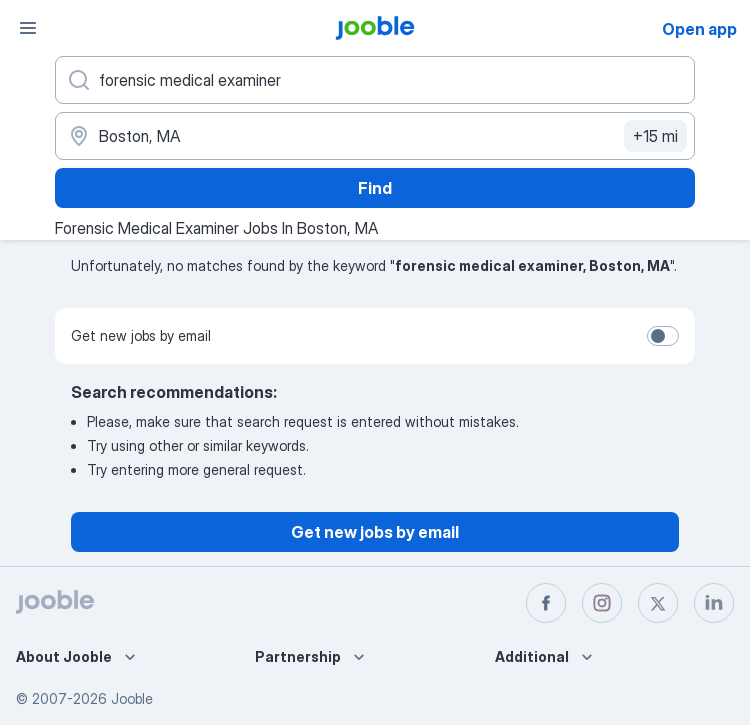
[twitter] (658, 603)
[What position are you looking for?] (375, 80)
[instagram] (602, 603)
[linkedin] (714, 603)
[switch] (663, 336)
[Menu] (28, 28)
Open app (699, 29)
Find (375, 188)
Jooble (132, 698)
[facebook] (546, 603)
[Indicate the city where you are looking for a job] (375, 136)
